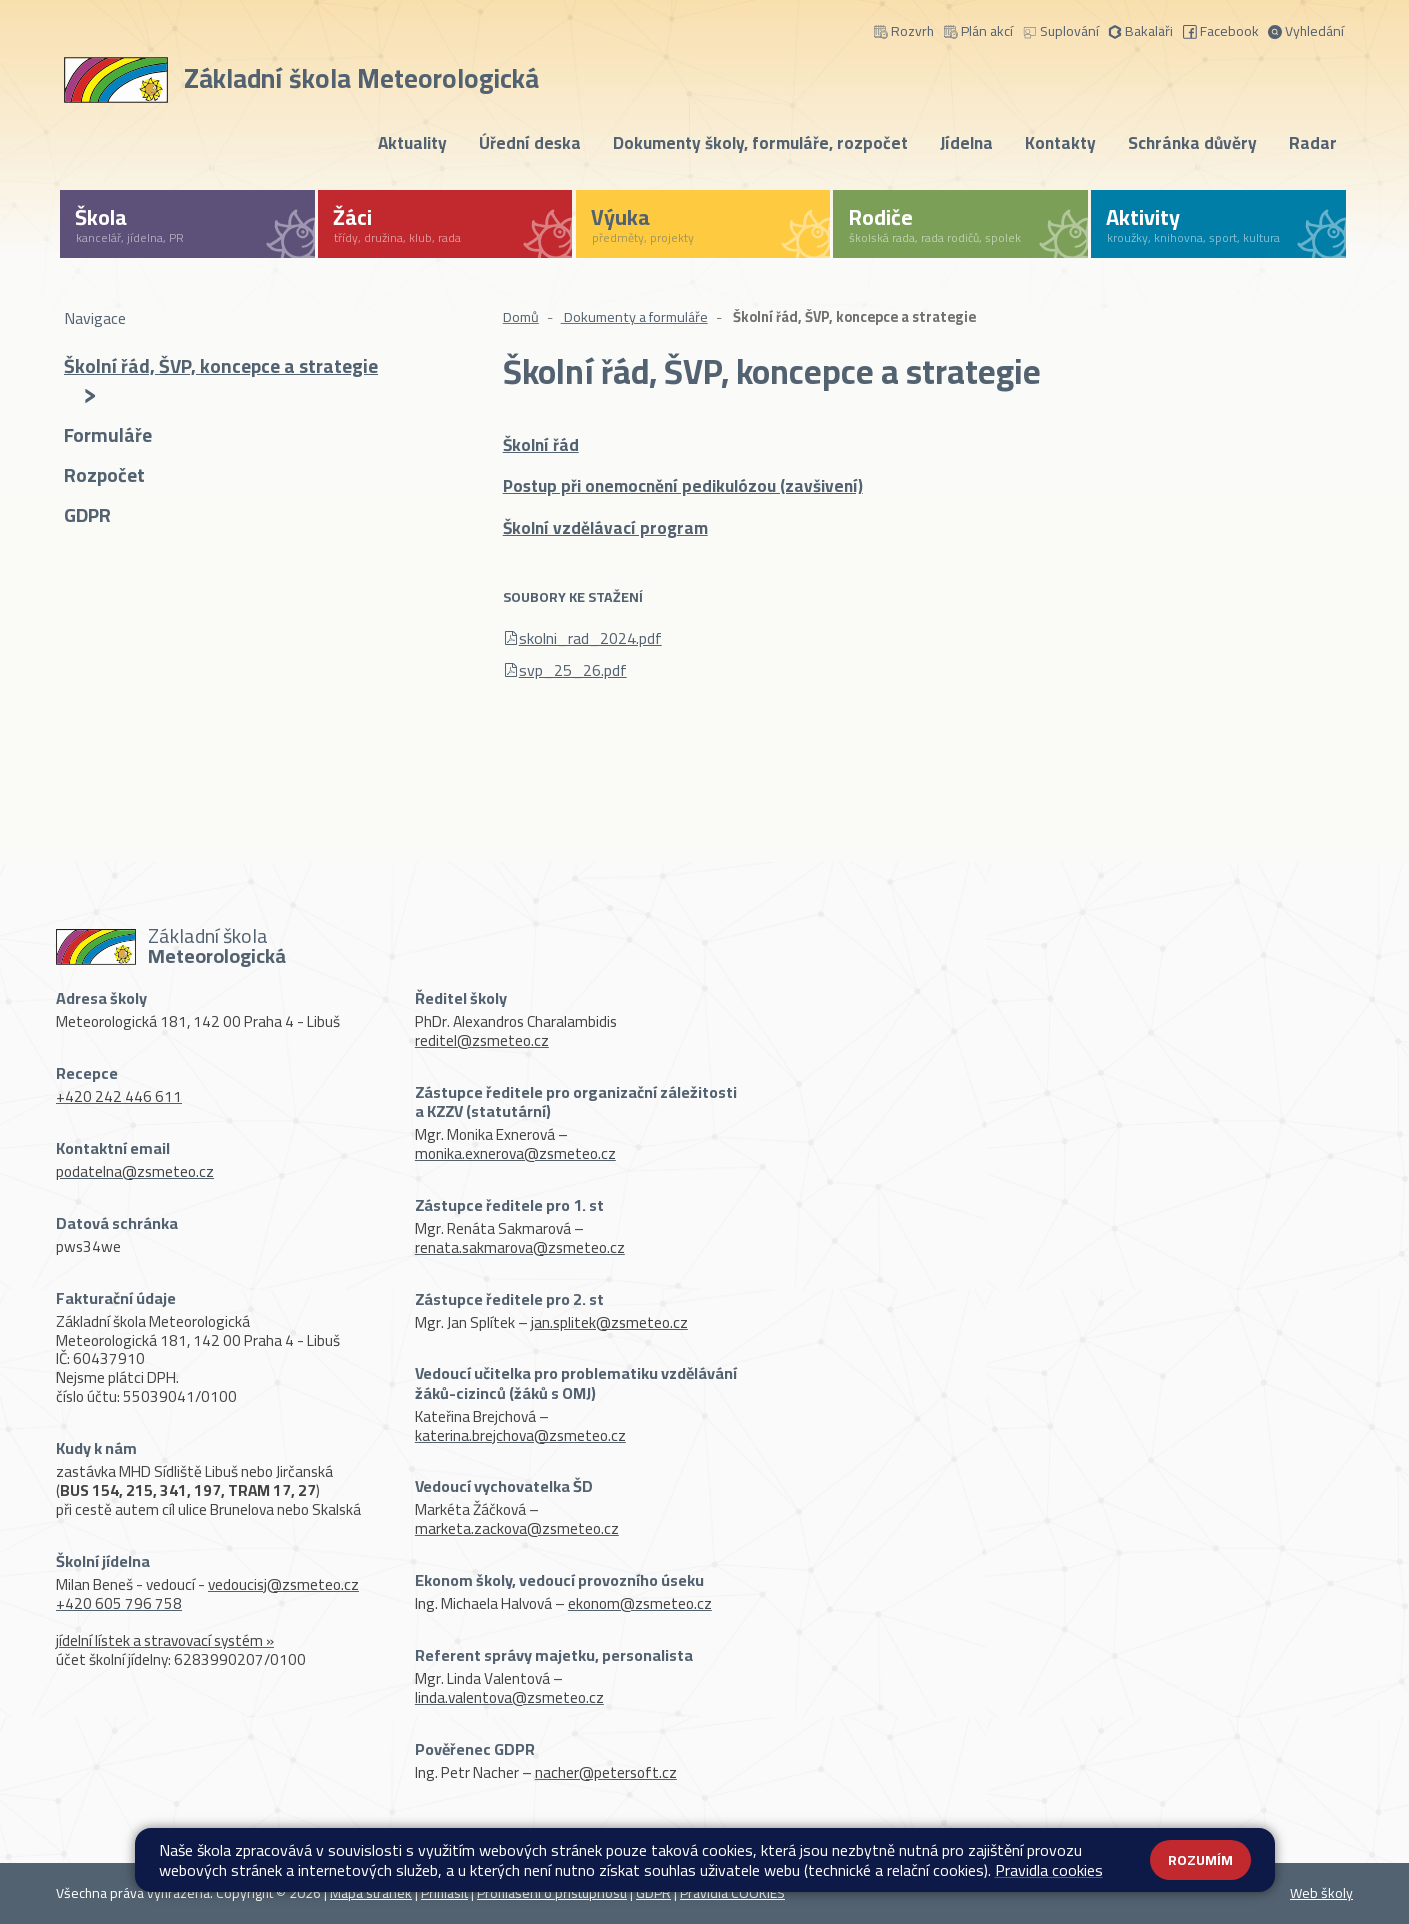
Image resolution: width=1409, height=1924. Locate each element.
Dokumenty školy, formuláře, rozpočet (760, 143)
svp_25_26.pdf (573, 670)
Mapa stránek (371, 1893)
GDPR (87, 517)
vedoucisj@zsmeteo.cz (283, 1584)
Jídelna (966, 143)
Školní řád (541, 445)
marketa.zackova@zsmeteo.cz (517, 1528)
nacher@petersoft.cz (606, 1772)
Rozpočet (104, 477)
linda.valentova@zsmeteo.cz (509, 1697)
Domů (521, 316)
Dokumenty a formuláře (634, 316)
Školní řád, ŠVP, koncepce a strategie (221, 381)
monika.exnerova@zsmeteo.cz (515, 1153)
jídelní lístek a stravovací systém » (165, 1640)
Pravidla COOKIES (732, 1893)
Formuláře (108, 437)
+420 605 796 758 (119, 1603)
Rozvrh (904, 30)
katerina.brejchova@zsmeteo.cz (520, 1435)
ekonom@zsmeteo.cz (640, 1603)
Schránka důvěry (1192, 143)
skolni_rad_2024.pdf (590, 638)
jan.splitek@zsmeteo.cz (609, 1322)
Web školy (1321, 1893)
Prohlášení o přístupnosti (552, 1893)
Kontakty (1060, 143)
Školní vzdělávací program (605, 528)
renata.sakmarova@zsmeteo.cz (520, 1247)
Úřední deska (530, 143)
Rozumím (1200, 1860)
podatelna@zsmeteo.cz (135, 1171)
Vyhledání (1306, 30)
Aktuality (412, 143)
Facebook (1221, 30)
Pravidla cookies (1049, 1870)
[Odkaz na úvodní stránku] (305, 76)
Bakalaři (1140, 30)
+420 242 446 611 (119, 1096)
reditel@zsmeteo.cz (482, 1040)
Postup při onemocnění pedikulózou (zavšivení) (683, 486)
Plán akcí (978, 30)
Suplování (1061, 30)
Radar (1313, 143)
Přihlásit (444, 1893)
